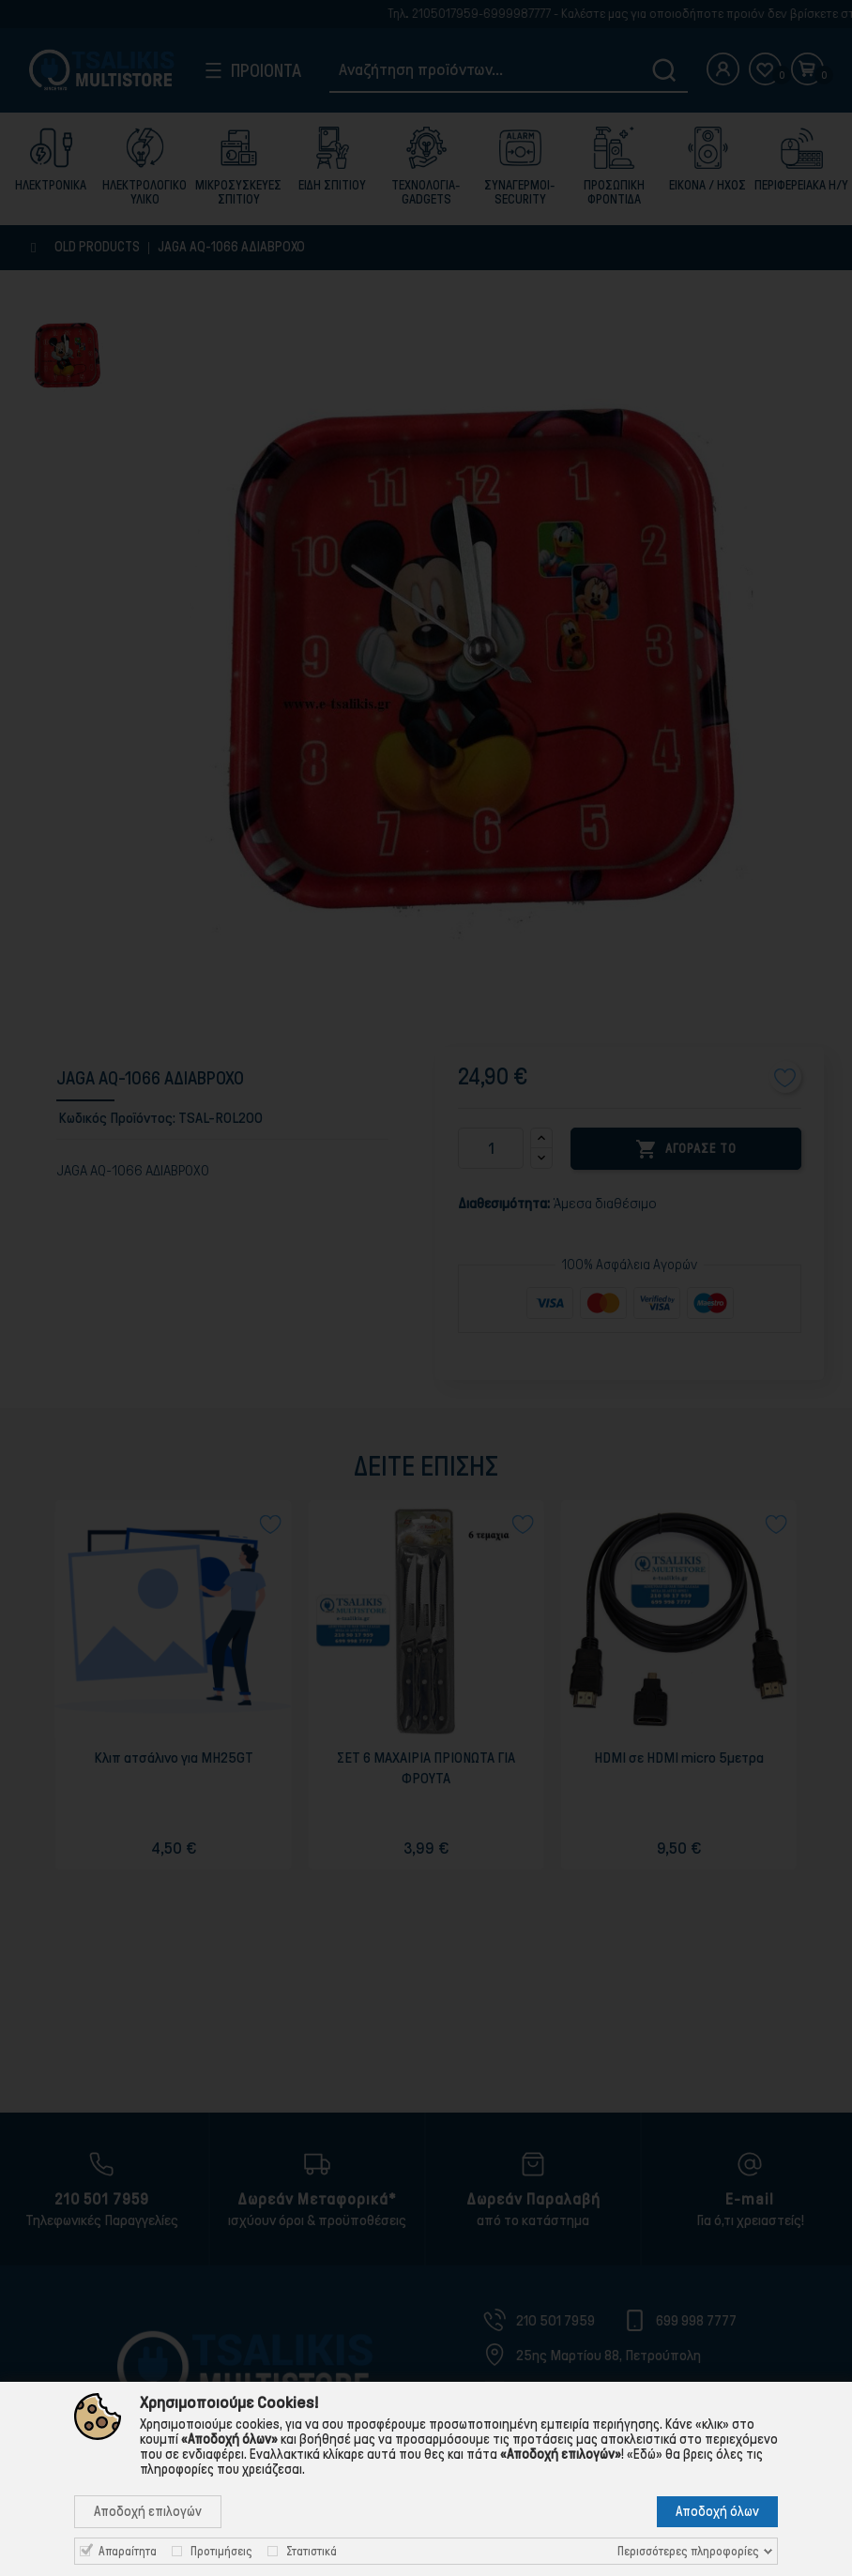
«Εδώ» (644, 2454)
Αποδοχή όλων (717, 2511)
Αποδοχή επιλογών (148, 2511)
